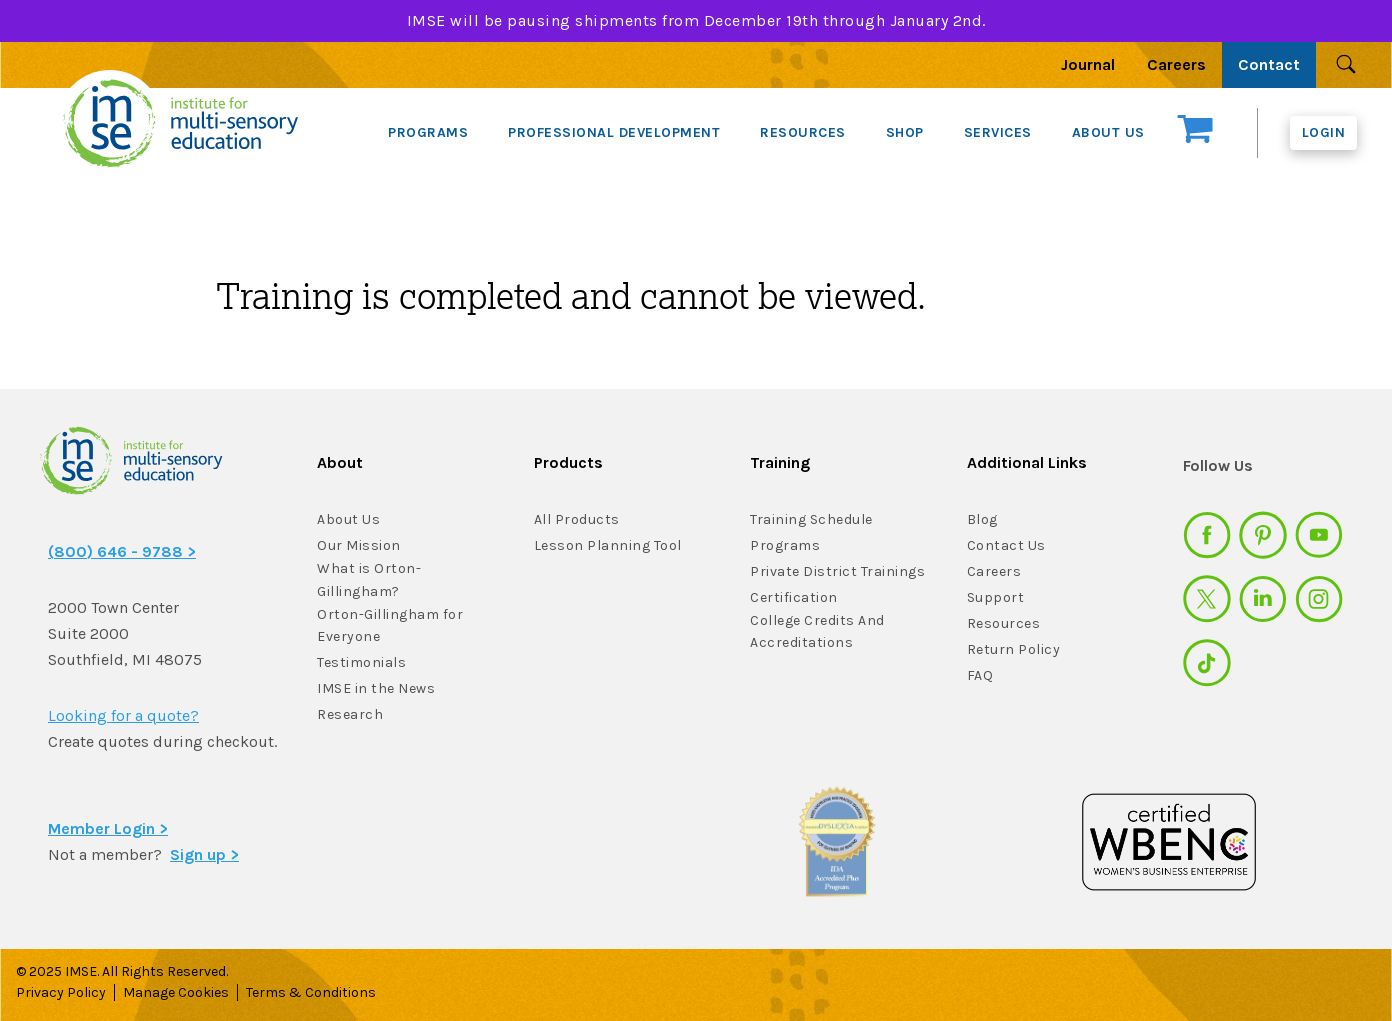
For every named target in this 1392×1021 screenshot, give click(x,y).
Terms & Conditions (311, 992)
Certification (794, 597)
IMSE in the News (376, 688)
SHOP (905, 132)
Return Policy (1014, 649)
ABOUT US (1108, 132)
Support (996, 597)
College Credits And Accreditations (817, 632)
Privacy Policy (61, 992)
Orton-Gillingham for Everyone (390, 626)
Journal (1088, 64)
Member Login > (108, 828)
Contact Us (1006, 545)
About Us (348, 519)
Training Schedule (811, 519)
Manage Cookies (176, 992)
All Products (577, 519)
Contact (1269, 64)
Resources (1004, 623)
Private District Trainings (837, 571)
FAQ (980, 675)
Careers (1176, 64)
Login (1324, 132)
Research (350, 714)
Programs (785, 545)
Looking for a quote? (123, 715)
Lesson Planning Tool (608, 545)
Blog (982, 519)
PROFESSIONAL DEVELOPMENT (614, 132)
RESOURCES (803, 132)
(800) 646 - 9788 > (122, 551)
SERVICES (998, 132)
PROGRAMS (428, 132)
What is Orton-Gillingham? (369, 580)
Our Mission (359, 545)
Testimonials (361, 662)
